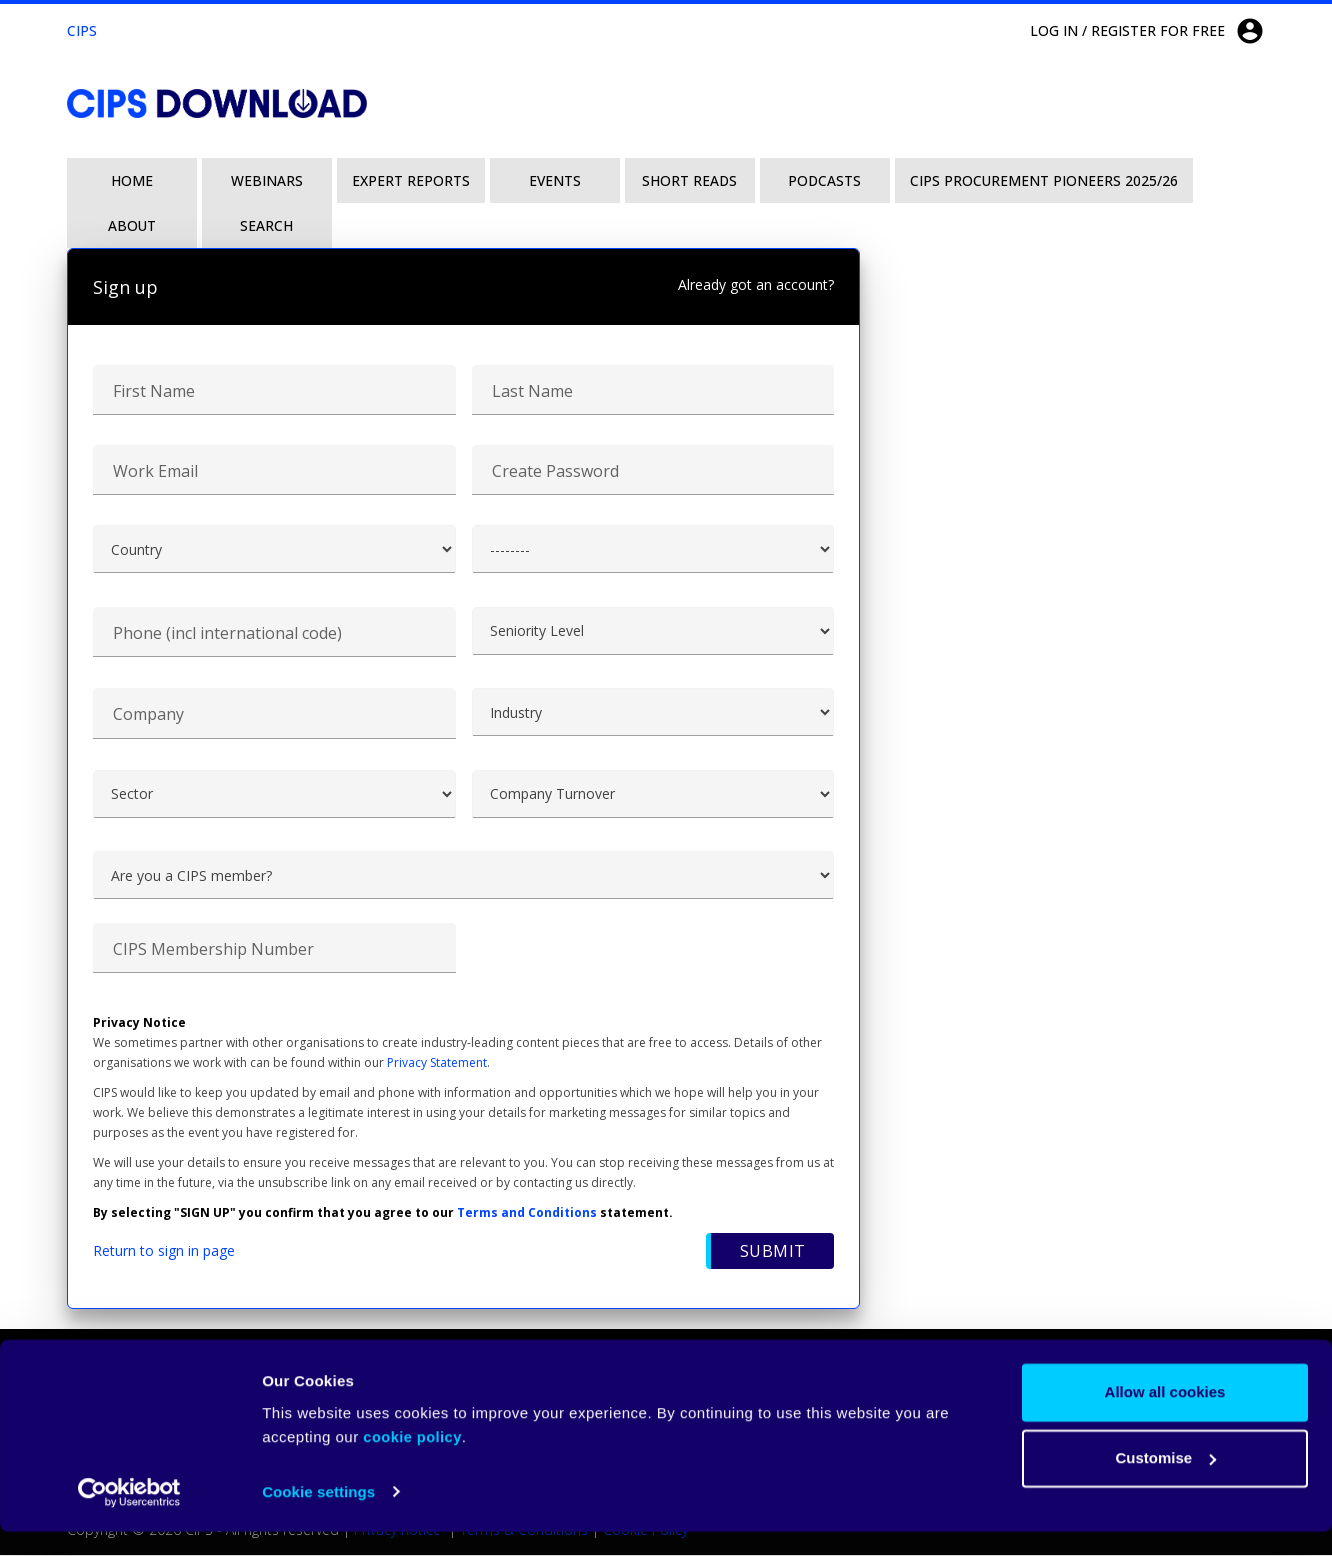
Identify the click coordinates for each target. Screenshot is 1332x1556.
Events (555, 180)
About (132, 225)
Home (132, 180)
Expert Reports (411, 180)
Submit (772, 1252)
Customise (1165, 1482)
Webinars (267, 180)
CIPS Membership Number (213, 950)
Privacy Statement (437, 1063)
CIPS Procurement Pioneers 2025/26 (1044, 180)
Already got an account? (756, 284)
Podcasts (824, 180)
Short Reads (689, 180)
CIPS (82, 30)
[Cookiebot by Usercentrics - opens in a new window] (129, 1517)
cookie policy (412, 1462)
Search (266, 225)
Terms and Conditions (527, 1213)
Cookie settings (318, 1516)
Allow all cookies (1165, 1417)
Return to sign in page (164, 1251)
